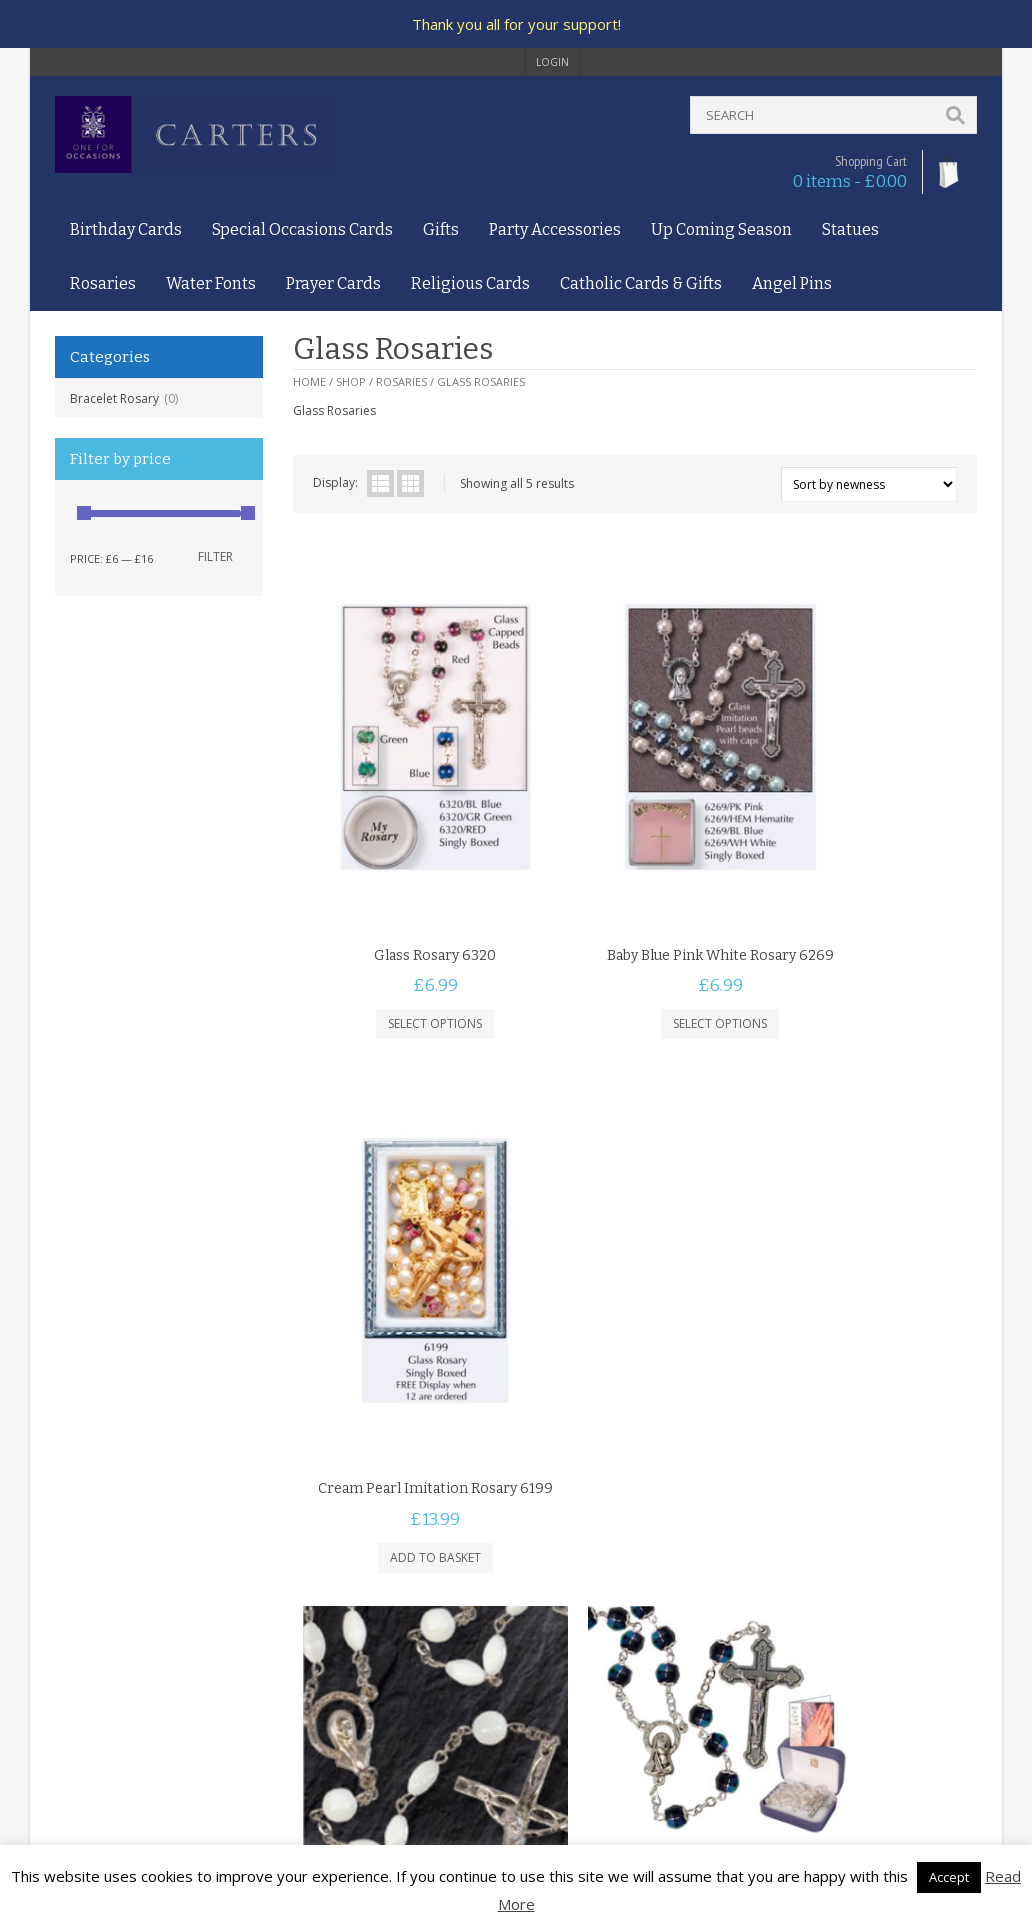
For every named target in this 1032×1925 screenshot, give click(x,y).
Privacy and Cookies (112, 1704)
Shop (351, 381)
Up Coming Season (721, 229)
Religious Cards (470, 283)
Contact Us (86, 1665)
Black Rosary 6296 (634, 1207)
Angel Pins (792, 283)
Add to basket (862, 957)
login (552, 62)
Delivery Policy (96, 1723)
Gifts (441, 229)
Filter (215, 556)
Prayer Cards (333, 283)
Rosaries (103, 283)
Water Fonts (211, 283)
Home (309, 381)
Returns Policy (94, 1742)
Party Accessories (555, 229)
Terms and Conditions (118, 1684)
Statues (850, 229)
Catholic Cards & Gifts (641, 283)
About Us (81, 1646)
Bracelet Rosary (114, 398)
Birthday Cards (126, 229)
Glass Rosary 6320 (407, 869)
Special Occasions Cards (302, 229)
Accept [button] (949, 1877)
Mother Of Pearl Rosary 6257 (406, 1429)
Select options (407, 938)
